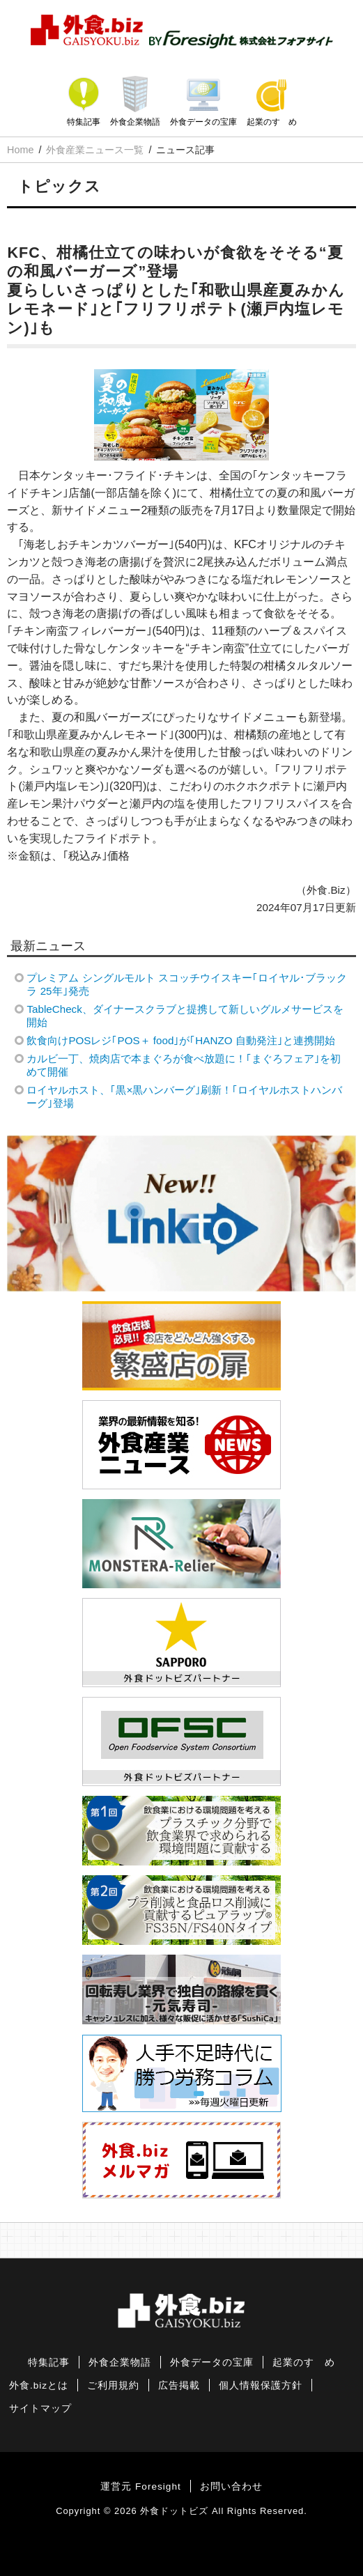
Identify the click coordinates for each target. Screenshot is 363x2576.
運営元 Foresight (140, 2486)
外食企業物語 (135, 122)
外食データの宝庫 (203, 122)
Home (20, 149)
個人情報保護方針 (260, 2385)
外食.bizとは (38, 2385)
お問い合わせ (231, 2486)
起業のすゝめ (272, 122)
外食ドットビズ (174, 2511)
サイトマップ (40, 2408)
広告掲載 (179, 2385)
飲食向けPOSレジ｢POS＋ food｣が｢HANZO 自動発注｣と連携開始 (180, 1040)
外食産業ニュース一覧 (95, 149)
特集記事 (83, 122)
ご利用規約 (113, 2385)
